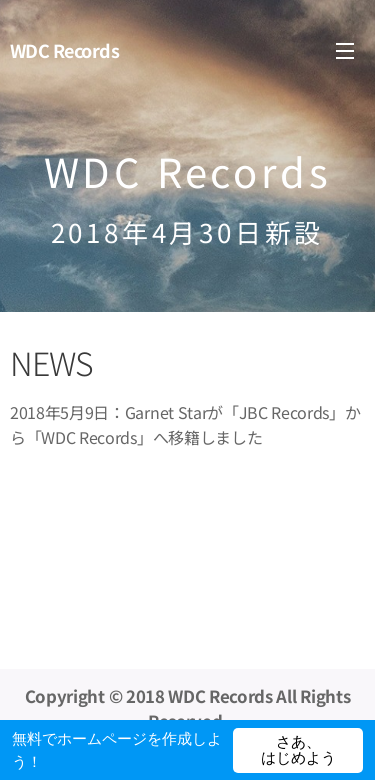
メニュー (345, 51)
